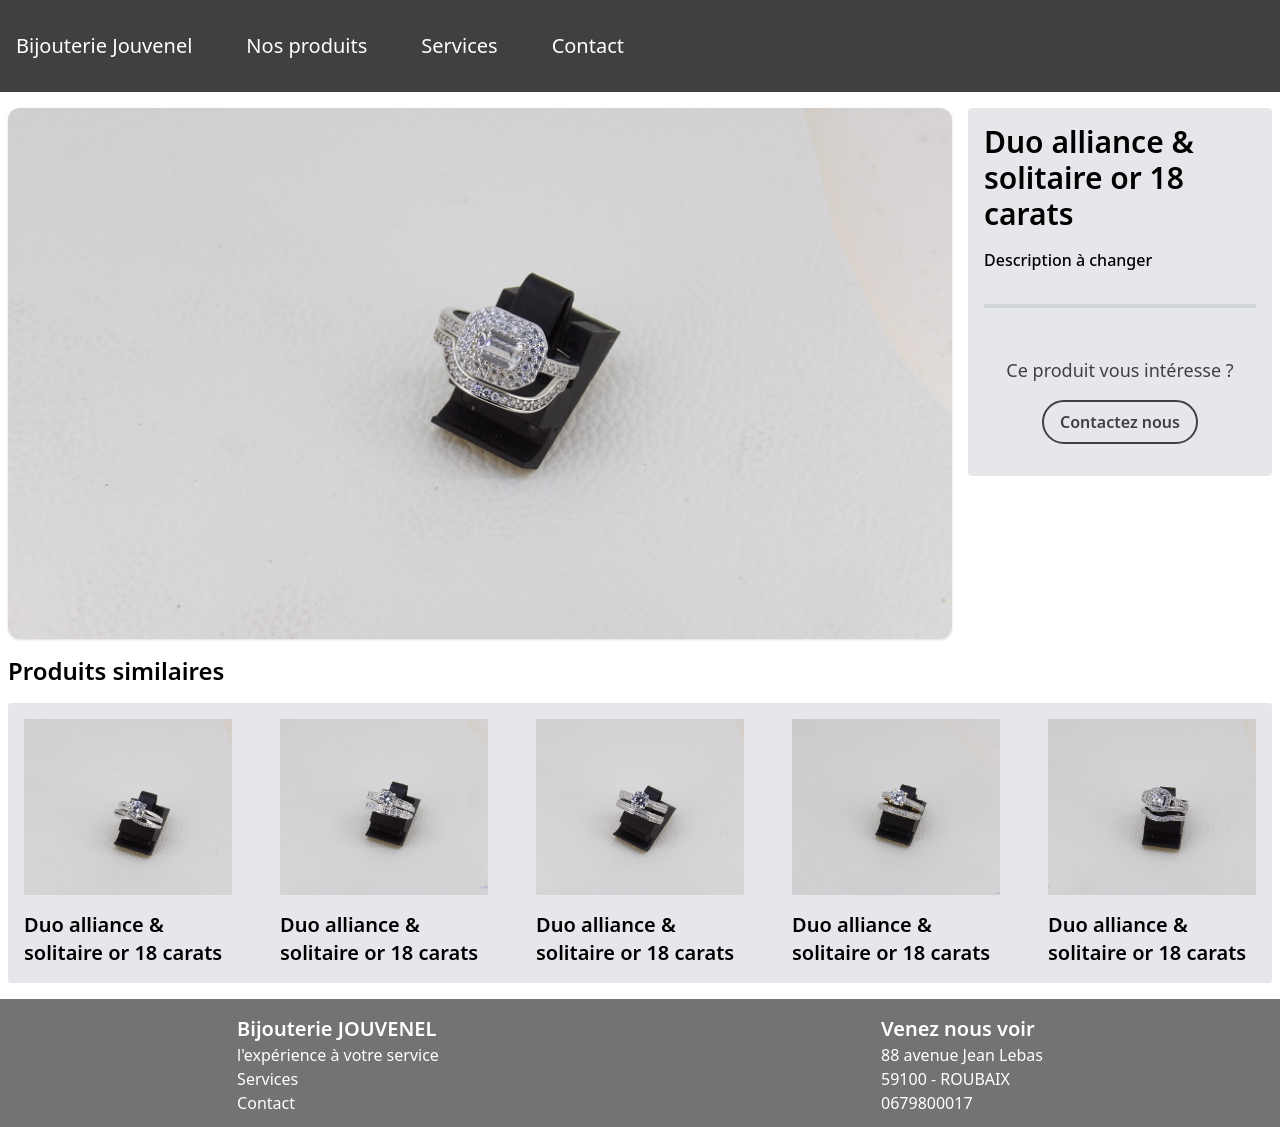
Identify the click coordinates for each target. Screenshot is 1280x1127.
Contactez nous (1120, 422)
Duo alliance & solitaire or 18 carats (123, 938)
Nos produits (306, 45)
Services (459, 45)
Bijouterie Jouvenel (104, 45)
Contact (588, 45)
